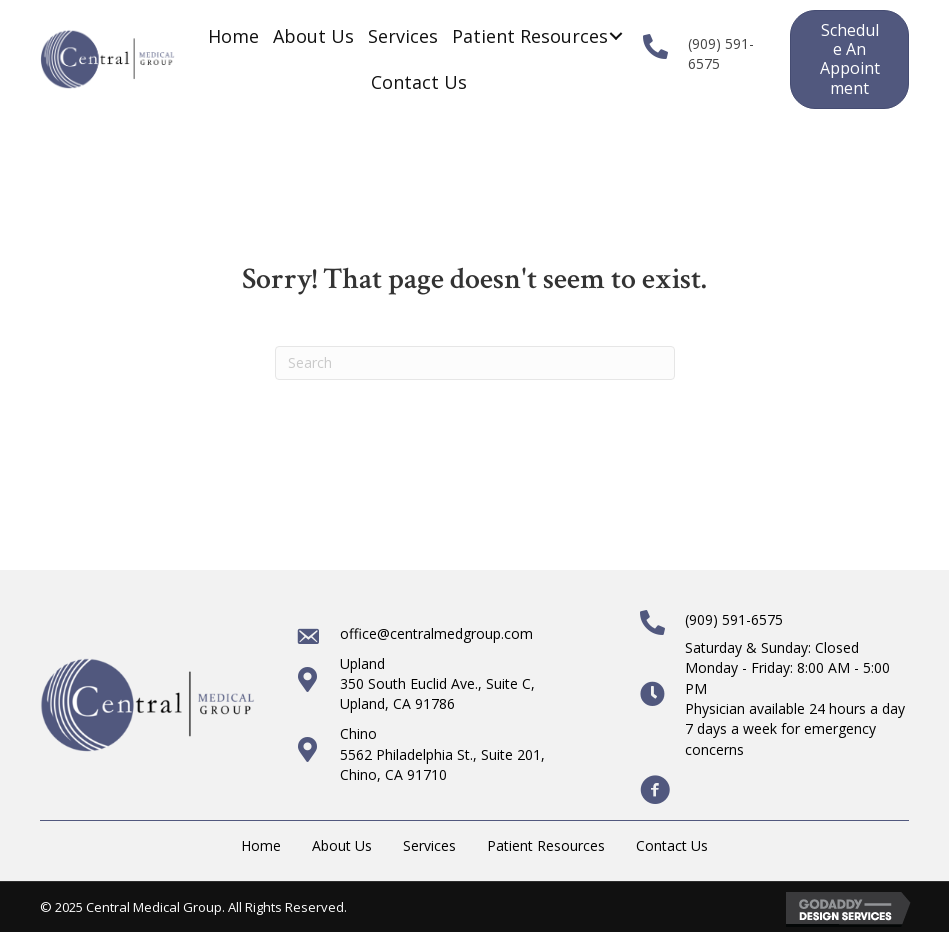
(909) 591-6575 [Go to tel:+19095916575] (734, 619)
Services (429, 845)
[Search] (475, 363)
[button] (849, 59)
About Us (342, 845)
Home (261, 845)
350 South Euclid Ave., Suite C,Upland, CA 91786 (437, 693)
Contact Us (672, 845)
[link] (233, 36)
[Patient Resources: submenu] (615, 36)
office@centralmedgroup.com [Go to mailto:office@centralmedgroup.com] (436, 633)
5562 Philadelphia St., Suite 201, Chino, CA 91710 (442, 764)
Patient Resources (546, 845)
